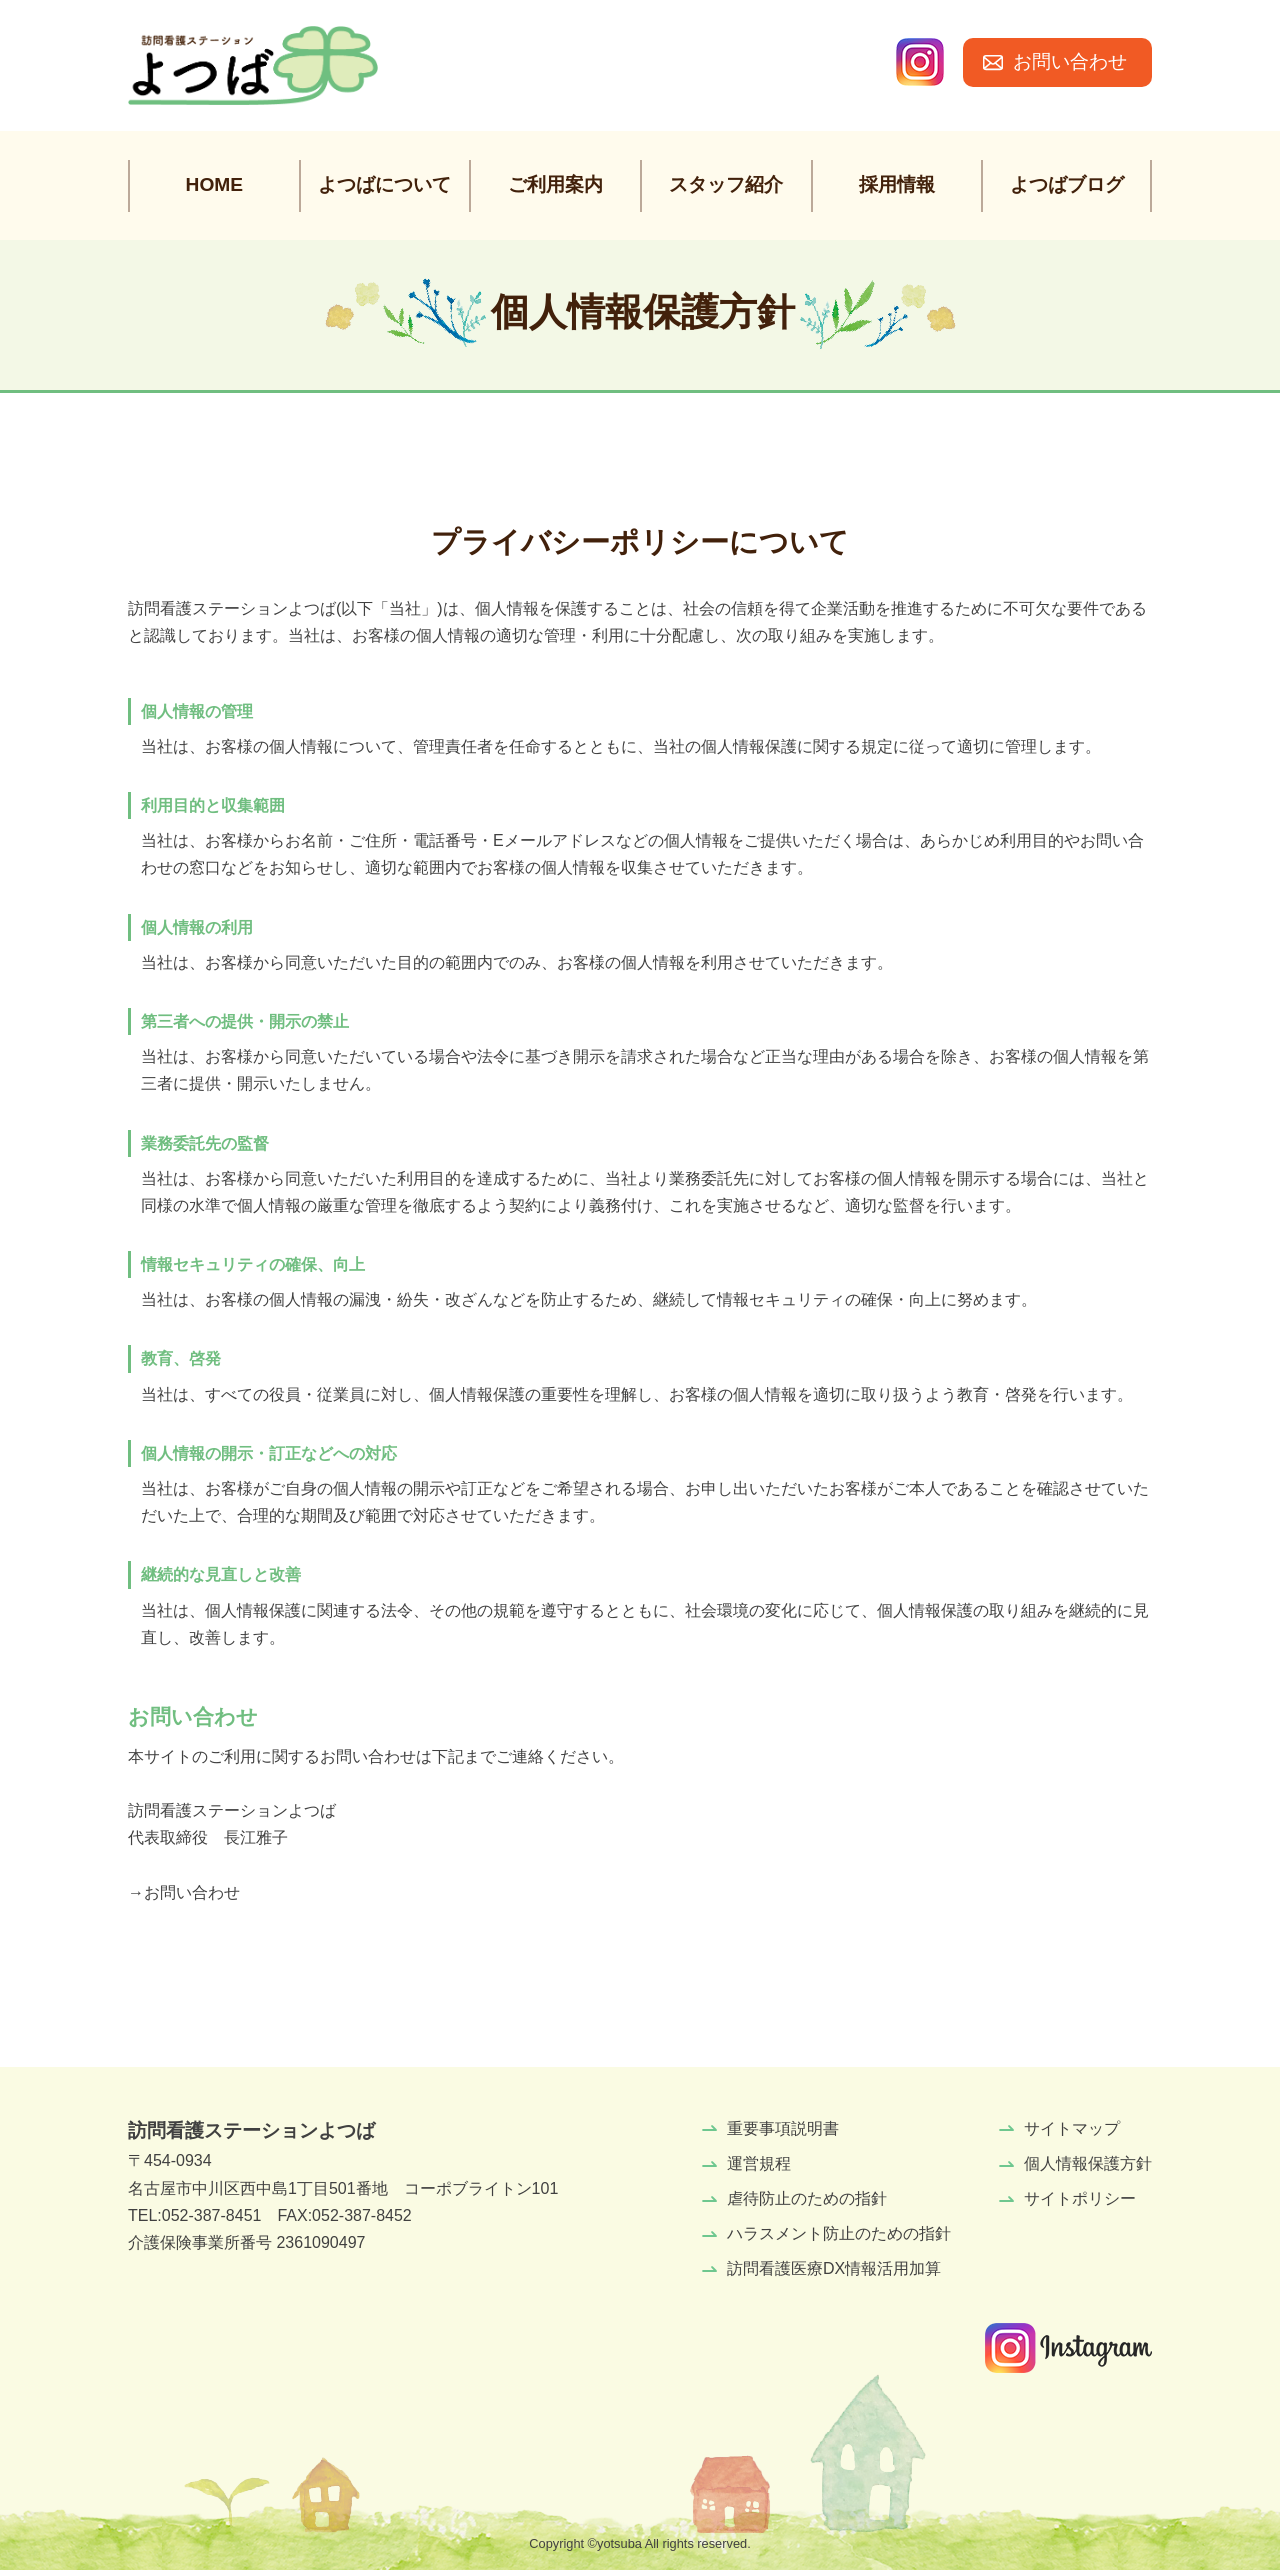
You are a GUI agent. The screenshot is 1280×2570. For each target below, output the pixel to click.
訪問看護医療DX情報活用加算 (834, 2268)
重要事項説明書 (783, 2128)
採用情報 (897, 184)
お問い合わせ (1070, 61)
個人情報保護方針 (1088, 2163)
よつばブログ (1067, 184)
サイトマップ (1072, 2128)
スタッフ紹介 (726, 184)
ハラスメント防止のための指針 (839, 2233)
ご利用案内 (555, 184)
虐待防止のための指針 (807, 2198)
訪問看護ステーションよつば (251, 2130)
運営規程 (759, 2163)
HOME (215, 184)
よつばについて (384, 184)
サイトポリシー (1080, 2198)
